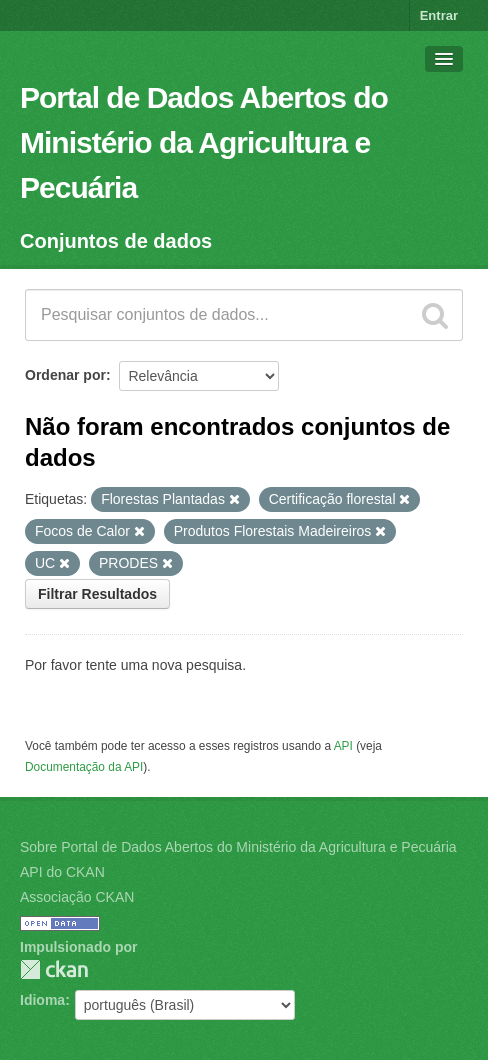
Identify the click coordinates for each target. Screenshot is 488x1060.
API (343, 746)
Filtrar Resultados (97, 594)
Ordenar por (65, 375)
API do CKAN (62, 872)
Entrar (439, 15)
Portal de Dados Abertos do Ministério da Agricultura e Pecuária (204, 142)
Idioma (42, 1000)
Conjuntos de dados (116, 241)
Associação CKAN (77, 897)
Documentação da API (84, 767)
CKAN (54, 969)
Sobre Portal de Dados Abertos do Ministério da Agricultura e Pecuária (238, 847)
